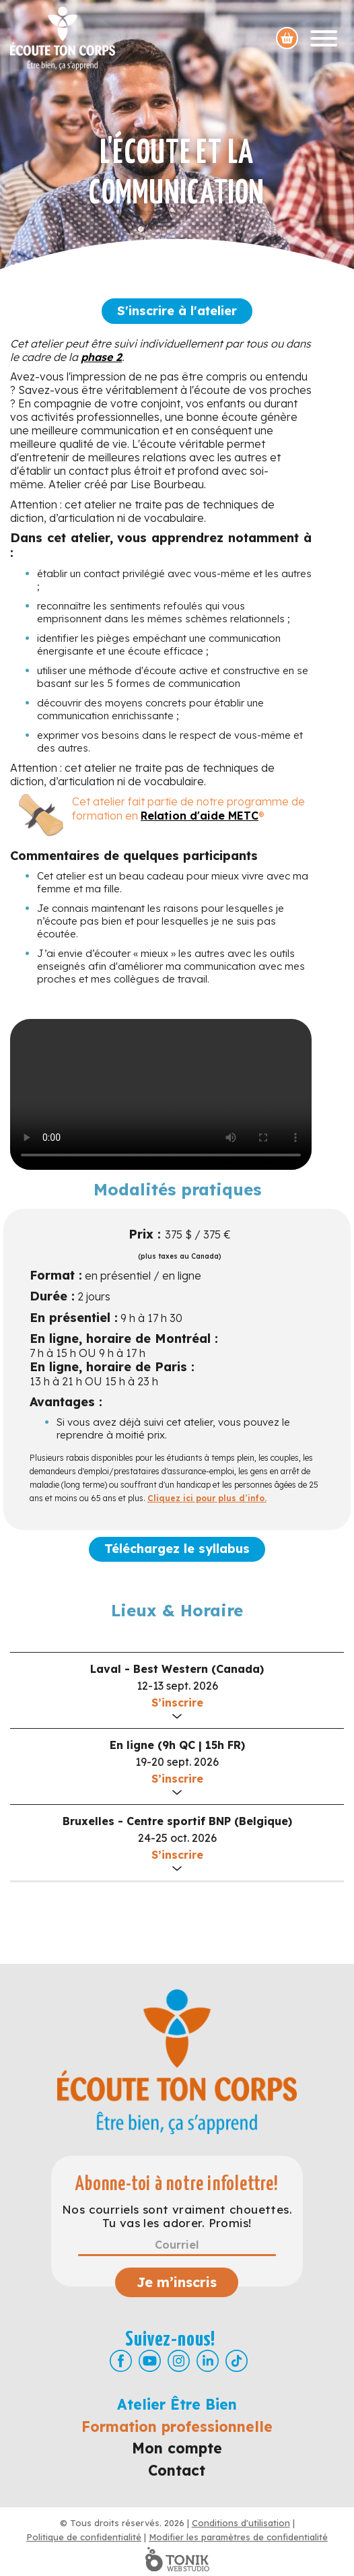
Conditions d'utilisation (241, 2522)
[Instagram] (179, 2361)
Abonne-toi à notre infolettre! (176, 2184)
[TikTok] (236, 2361)
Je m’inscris (177, 2282)
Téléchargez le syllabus (177, 1548)
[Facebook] (121, 2361)
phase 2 (101, 357)
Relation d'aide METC (199, 815)
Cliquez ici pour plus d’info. (207, 1498)
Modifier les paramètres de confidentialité (238, 2537)
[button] (177, 1690)
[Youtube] (150, 2361)
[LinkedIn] (208, 2361)
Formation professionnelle (177, 2426)
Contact (176, 2470)
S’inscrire (177, 1702)
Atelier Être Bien (177, 2404)
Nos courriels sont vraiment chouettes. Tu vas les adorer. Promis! (177, 2216)
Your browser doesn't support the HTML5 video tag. (161, 1094)
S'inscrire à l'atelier (177, 311)
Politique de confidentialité (83, 2537)
